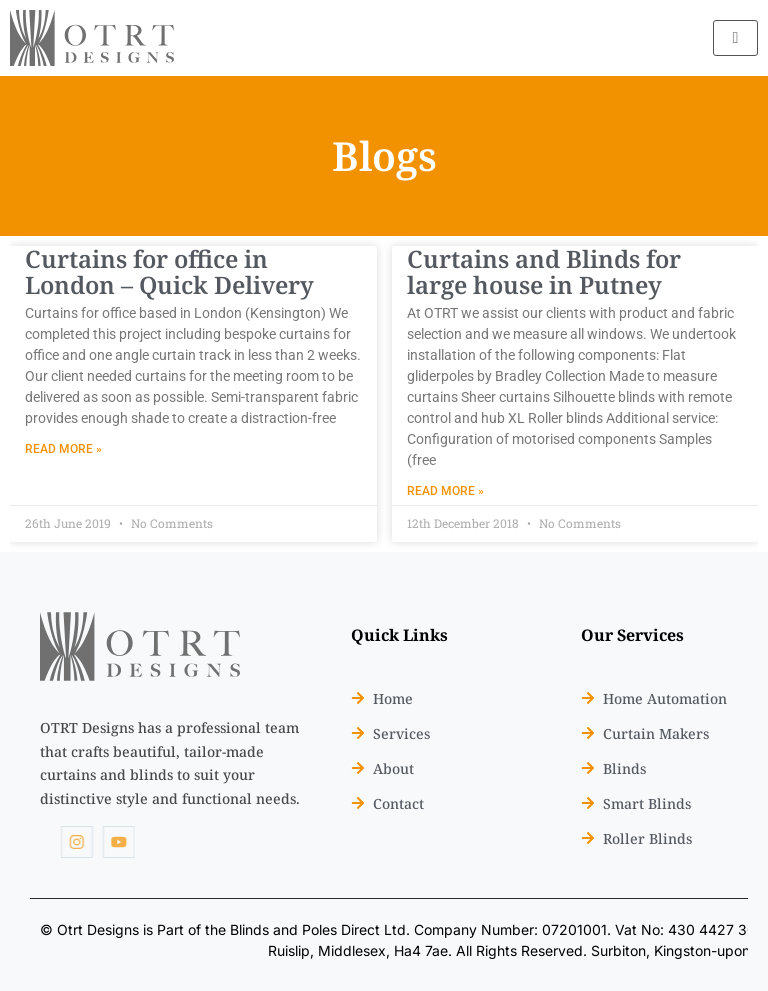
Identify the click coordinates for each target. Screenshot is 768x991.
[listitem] (170, 763)
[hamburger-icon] (735, 38)
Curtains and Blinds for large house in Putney (544, 271)
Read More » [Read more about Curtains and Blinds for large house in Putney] (445, 491)
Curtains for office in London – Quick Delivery (169, 271)
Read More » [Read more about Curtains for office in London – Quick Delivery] (63, 449)
